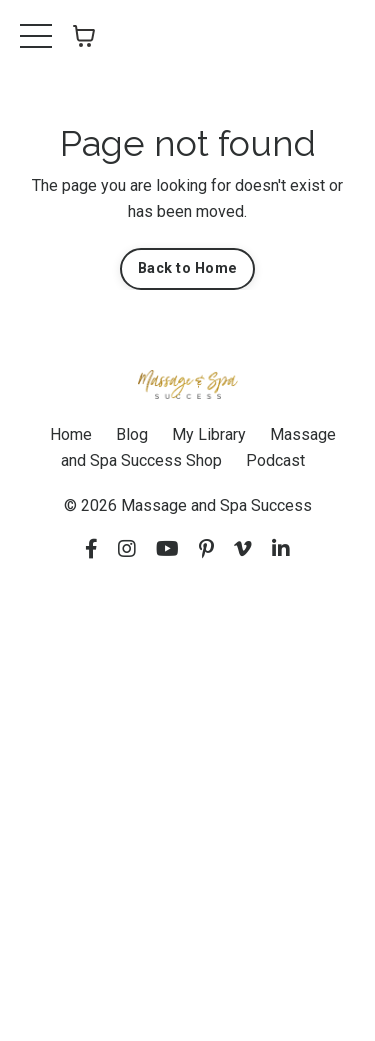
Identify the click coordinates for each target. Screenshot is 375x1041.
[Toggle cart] (84, 36)
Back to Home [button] (187, 268)
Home (71, 434)
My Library (209, 434)
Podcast (275, 460)
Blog (132, 434)
